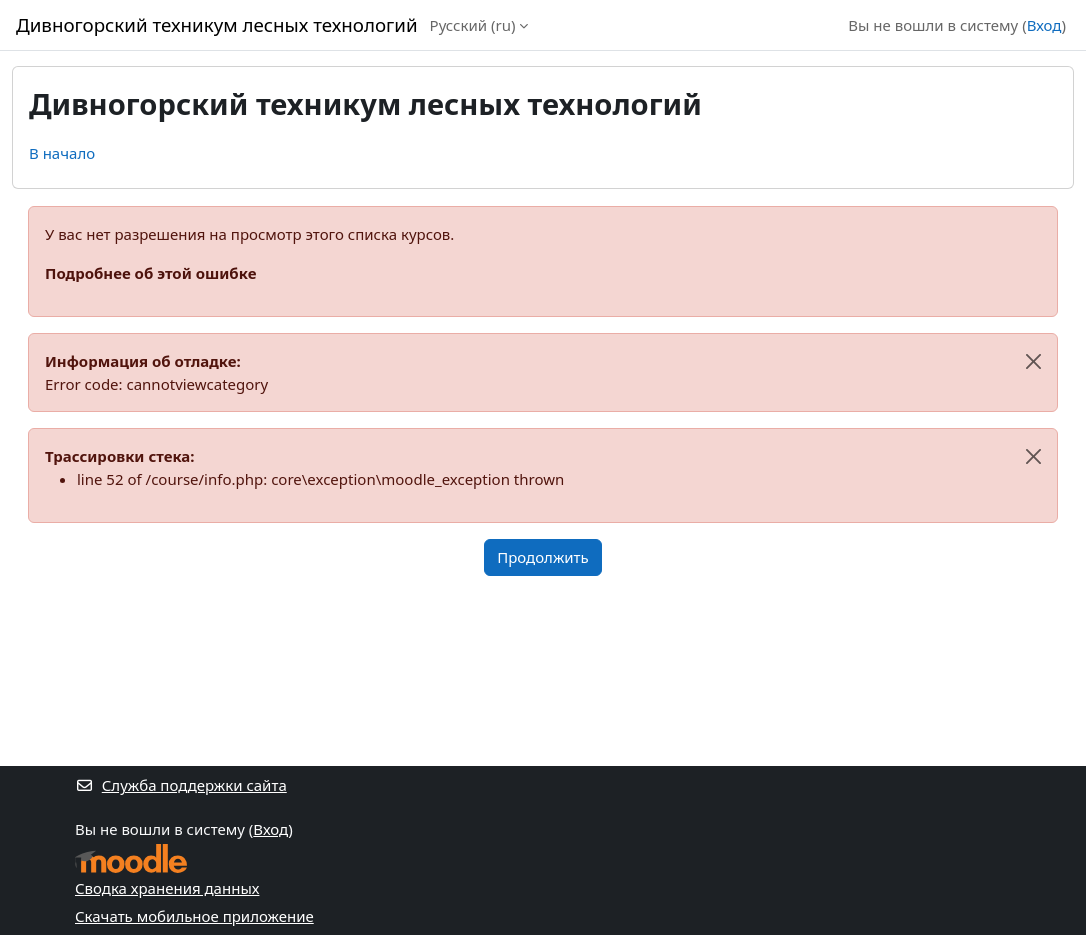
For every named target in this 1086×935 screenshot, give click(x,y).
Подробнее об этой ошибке (150, 273)
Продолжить (543, 557)
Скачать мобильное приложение (194, 916)
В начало (62, 153)
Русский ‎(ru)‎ (473, 25)
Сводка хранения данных (167, 888)
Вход (1044, 25)
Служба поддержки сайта (181, 785)
